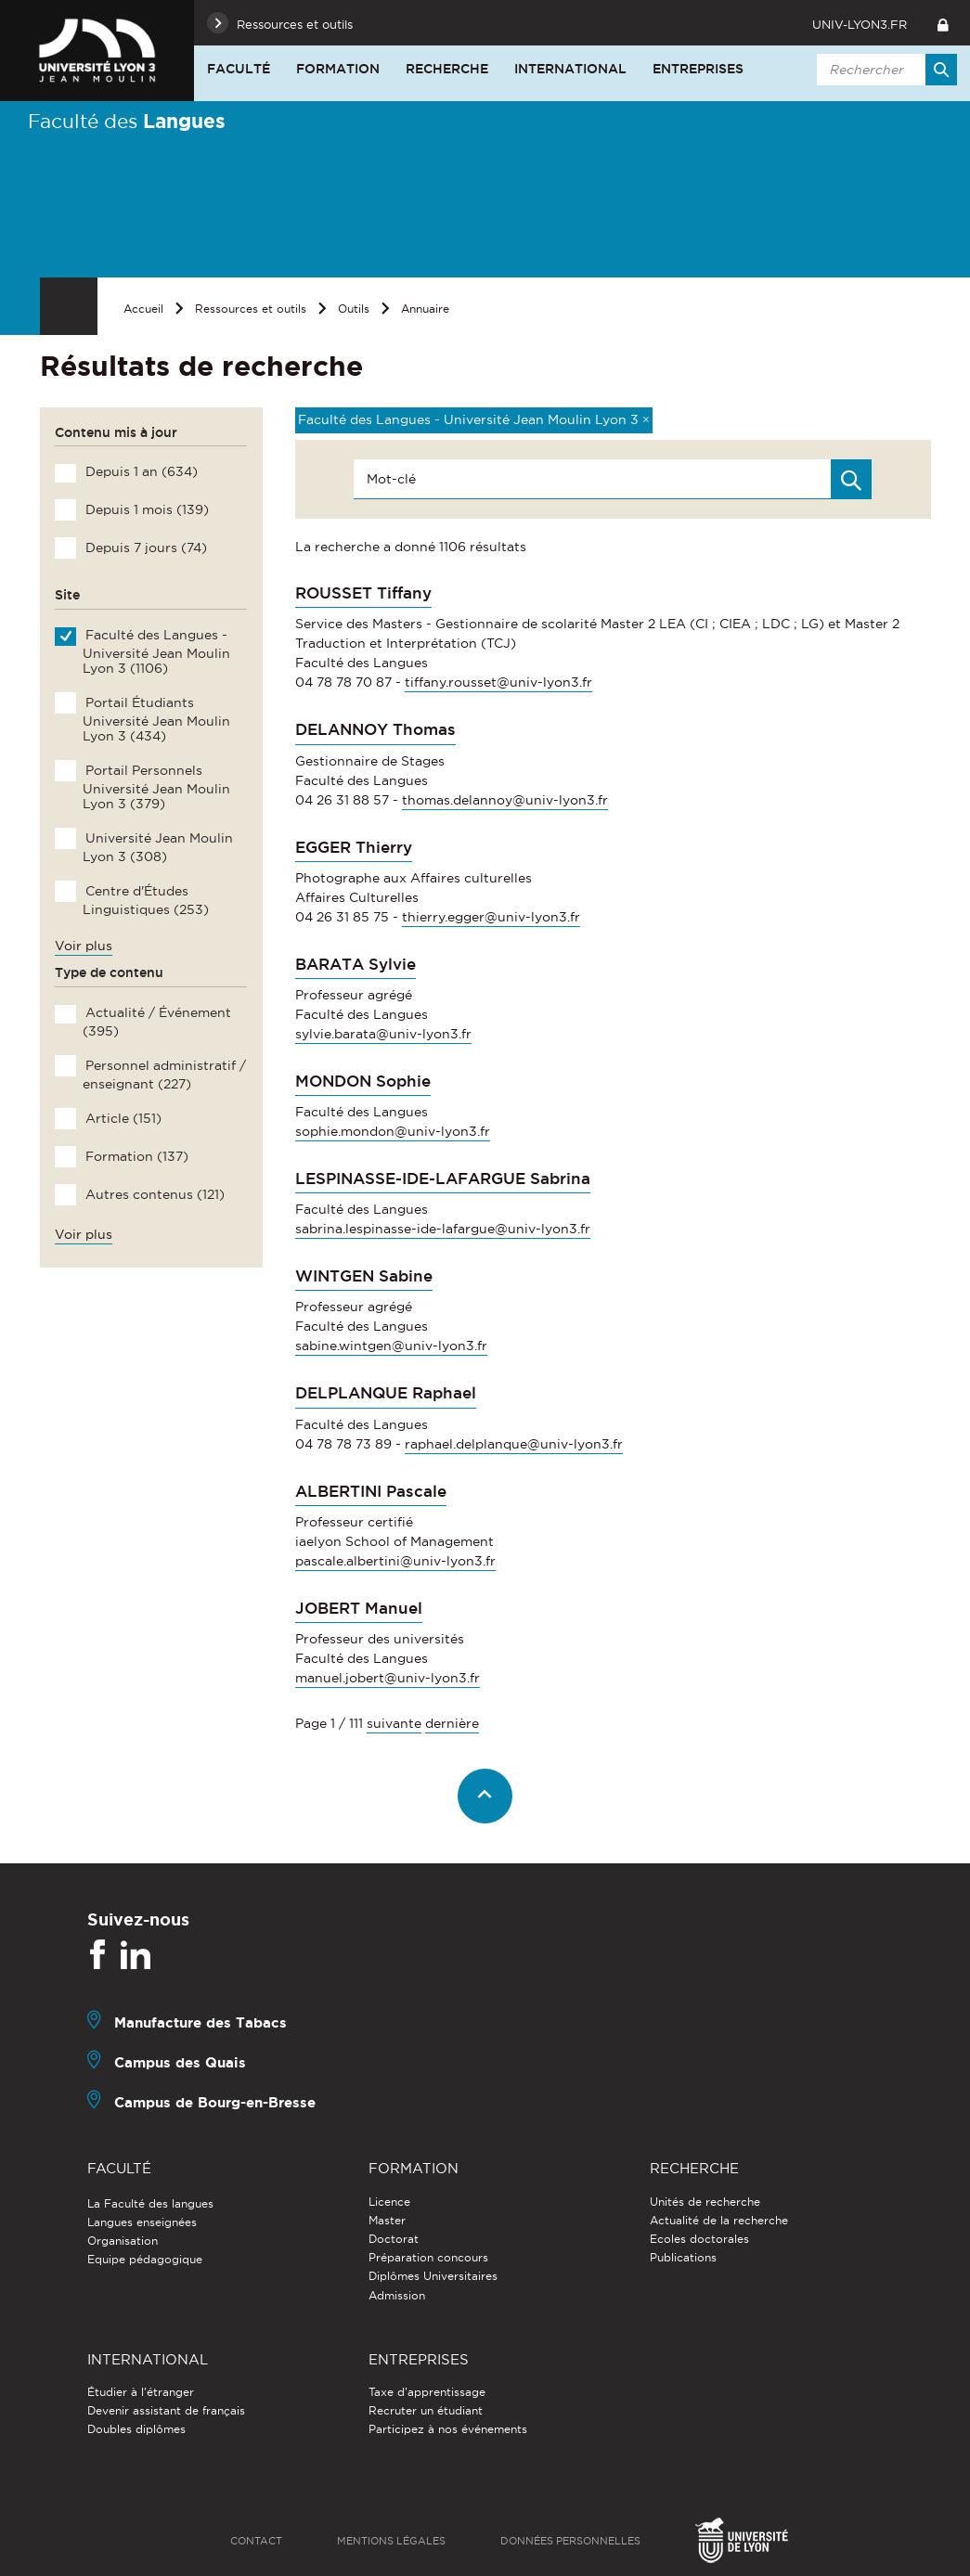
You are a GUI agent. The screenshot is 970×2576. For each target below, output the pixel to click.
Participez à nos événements (448, 2429)
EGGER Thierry (353, 847)
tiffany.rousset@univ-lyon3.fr (498, 682)
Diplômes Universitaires (433, 2276)
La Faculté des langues (150, 2203)
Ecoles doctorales (699, 2239)
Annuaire (425, 309)
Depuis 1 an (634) (140, 471)
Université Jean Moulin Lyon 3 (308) (157, 847)
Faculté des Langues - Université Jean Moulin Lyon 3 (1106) (156, 651)
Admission (397, 2295)
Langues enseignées (142, 2222)
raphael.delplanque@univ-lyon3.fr (514, 1443)
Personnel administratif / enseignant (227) (164, 1074)
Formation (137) (135, 1156)
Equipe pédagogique (144, 2259)
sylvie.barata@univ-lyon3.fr (383, 1033)
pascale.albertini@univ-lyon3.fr (395, 1560)
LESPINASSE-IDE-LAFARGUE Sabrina (442, 1178)
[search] (884, 69)
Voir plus (83, 945)
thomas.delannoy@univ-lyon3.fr (505, 799)
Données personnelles (570, 2540)
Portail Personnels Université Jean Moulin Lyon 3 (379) (156, 787)
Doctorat (394, 2239)
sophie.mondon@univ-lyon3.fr (392, 1131)
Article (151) (122, 1118)
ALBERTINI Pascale (370, 1491)
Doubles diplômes (136, 2429)
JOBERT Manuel (358, 1608)
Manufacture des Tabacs (200, 2022)
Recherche (447, 68)
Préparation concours (428, 2257)
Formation (338, 68)
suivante (394, 1723)
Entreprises (698, 68)
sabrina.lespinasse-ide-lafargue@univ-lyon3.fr (442, 1228)
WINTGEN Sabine (364, 1276)
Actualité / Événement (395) (156, 1021)
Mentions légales (391, 2540)
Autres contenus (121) (153, 1194)
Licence (389, 2202)
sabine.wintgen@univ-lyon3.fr (391, 1345)
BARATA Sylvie (355, 964)
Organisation (122, 2241)
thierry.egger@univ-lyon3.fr (491, 916)
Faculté (238, 68)
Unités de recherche (705, 2202)
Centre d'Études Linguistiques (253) (145, 900)
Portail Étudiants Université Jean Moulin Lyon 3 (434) (156, 719)
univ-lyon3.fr (859, 24)
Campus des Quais (180, 2062)
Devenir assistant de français (166, 2410)
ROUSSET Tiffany (363, 593)
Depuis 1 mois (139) (145, 509)
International (570, 68)
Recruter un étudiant (426, 2410)
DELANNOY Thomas (375, 729)
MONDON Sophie (363, 1081)
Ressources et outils (250, 309)
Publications (683, 2257)
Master (387, 2220)
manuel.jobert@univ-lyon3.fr (387, 1677)
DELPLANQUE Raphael (385, 1393)
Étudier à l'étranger (140, 2392)
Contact (256, 2540)
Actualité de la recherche (719, 2220)
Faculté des (127, 120)
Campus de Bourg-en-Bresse (215, 2102)
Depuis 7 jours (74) (144, 547)
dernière (452, 1723)
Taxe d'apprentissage (427, 2392)
